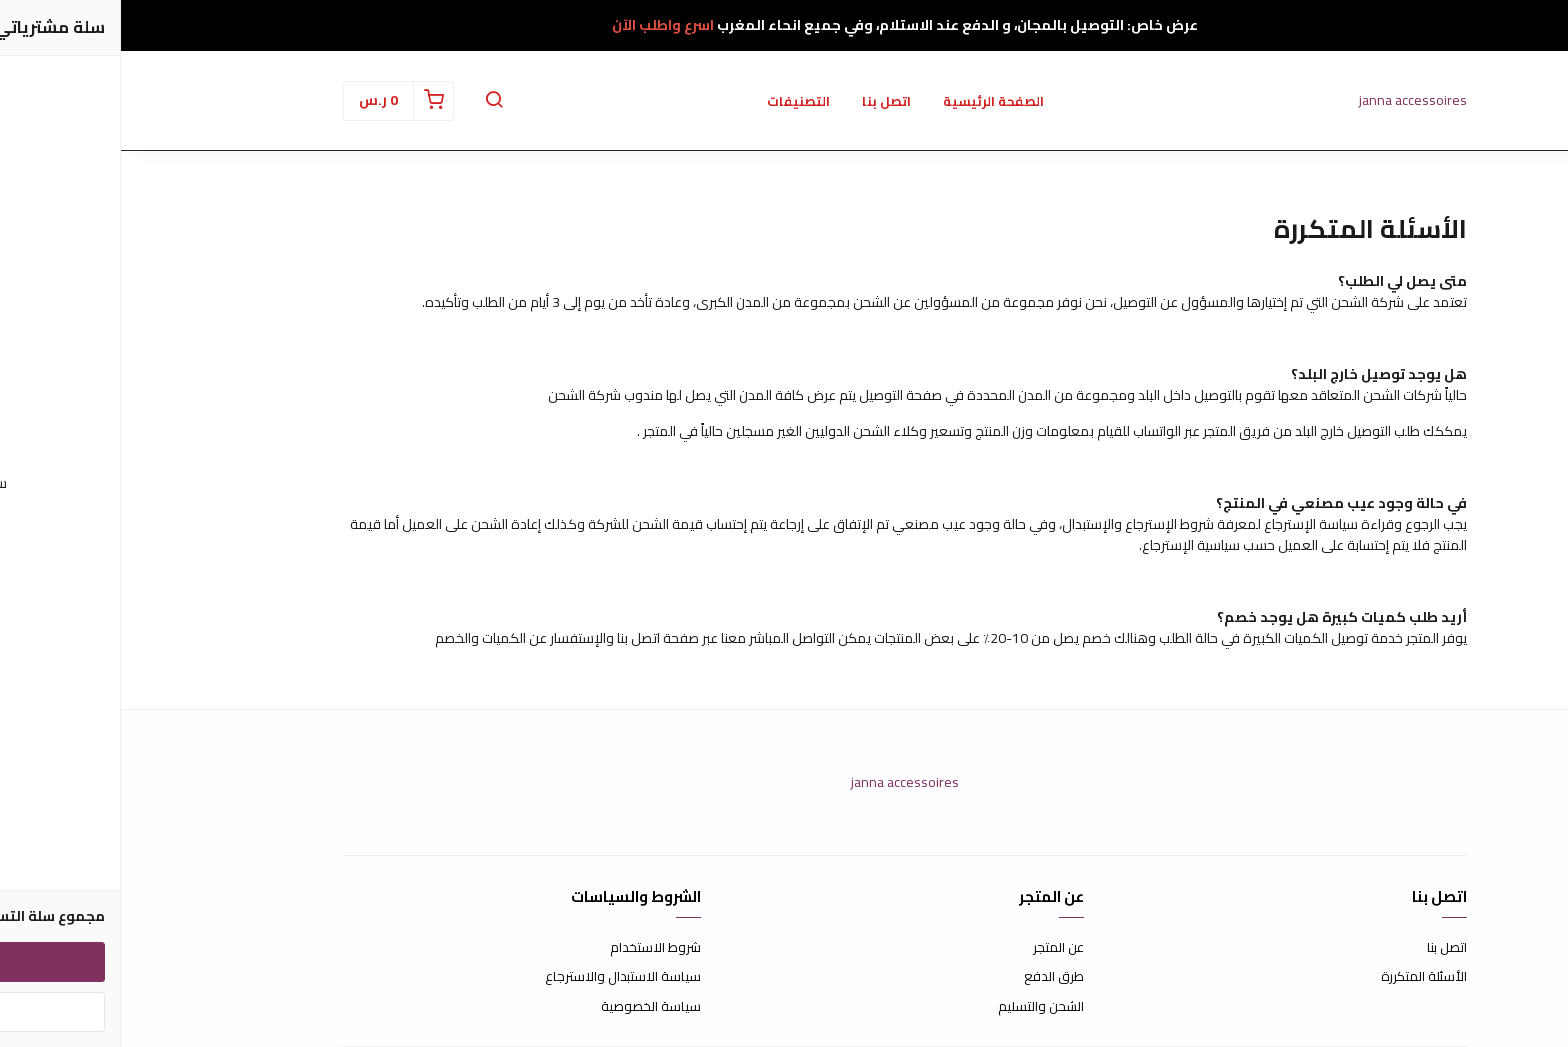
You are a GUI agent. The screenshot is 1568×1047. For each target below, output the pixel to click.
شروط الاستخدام (534, 948)
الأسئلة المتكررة (1303, 977)
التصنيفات (677, 101)
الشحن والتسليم (920, 1007)
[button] (373, 101)
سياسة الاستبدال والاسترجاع (502, 977)
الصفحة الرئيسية (872, 101)
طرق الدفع (933, 977)
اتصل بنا (765, 101)
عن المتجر (937, 948)
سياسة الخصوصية (530, 1007)
